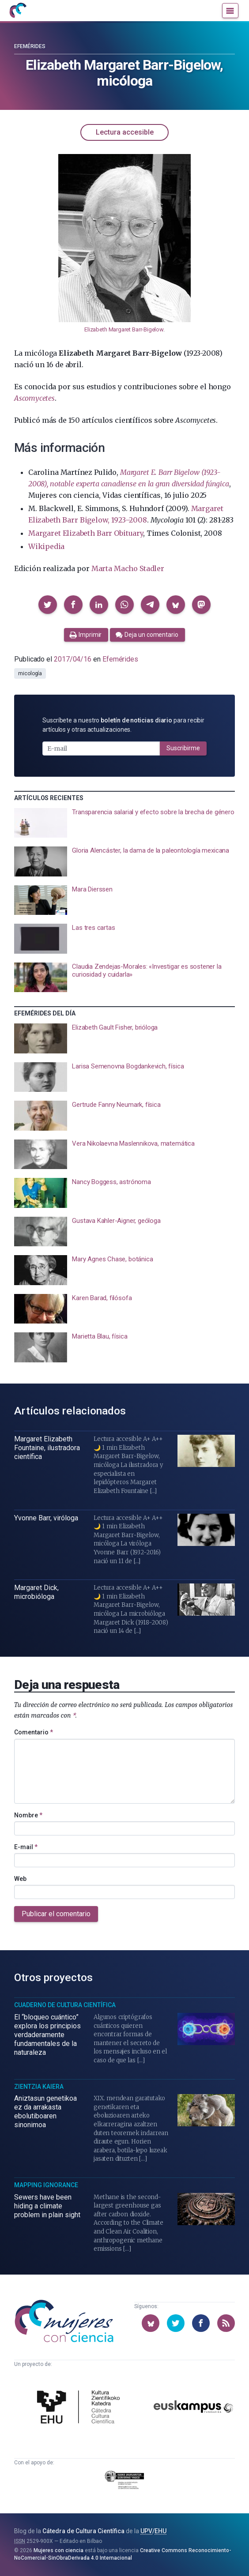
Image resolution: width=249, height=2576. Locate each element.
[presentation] (124, 823)
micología (30, 673)
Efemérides (29, 46)
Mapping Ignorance (46, 2185)
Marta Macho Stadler (127, 568)
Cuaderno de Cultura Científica (65, 2004)
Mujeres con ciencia (58, 2550)
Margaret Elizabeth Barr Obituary (85, 533)
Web (20, 1878)
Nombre (28, 1815)
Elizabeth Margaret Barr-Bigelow (123, 329)
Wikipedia (46, 546)
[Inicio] (17, 10)
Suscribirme (183, 748)
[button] (47, 604)
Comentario (33, 1732)
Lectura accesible (125, 132)
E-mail (26, 1846)
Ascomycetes (34, 398)
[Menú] (230, 10)
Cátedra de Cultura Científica (83, 2531)
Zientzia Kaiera (39, 2086)
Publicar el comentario (56, 1914)
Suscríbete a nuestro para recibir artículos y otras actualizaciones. (123, 725)
